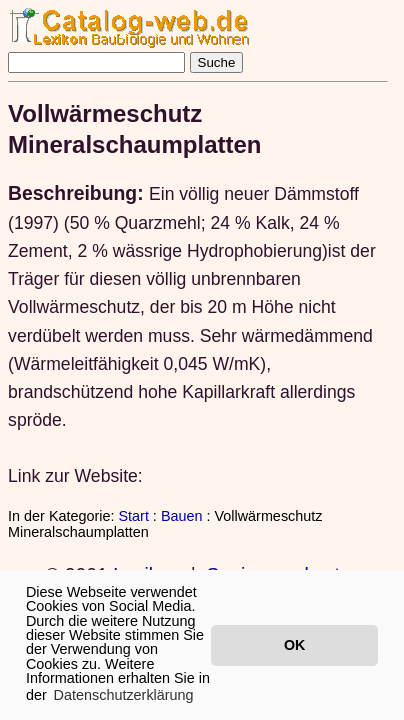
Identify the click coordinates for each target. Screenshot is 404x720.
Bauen (182, 516)
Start (133, 516)
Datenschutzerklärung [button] (124, 695)
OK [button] (294, 645)
